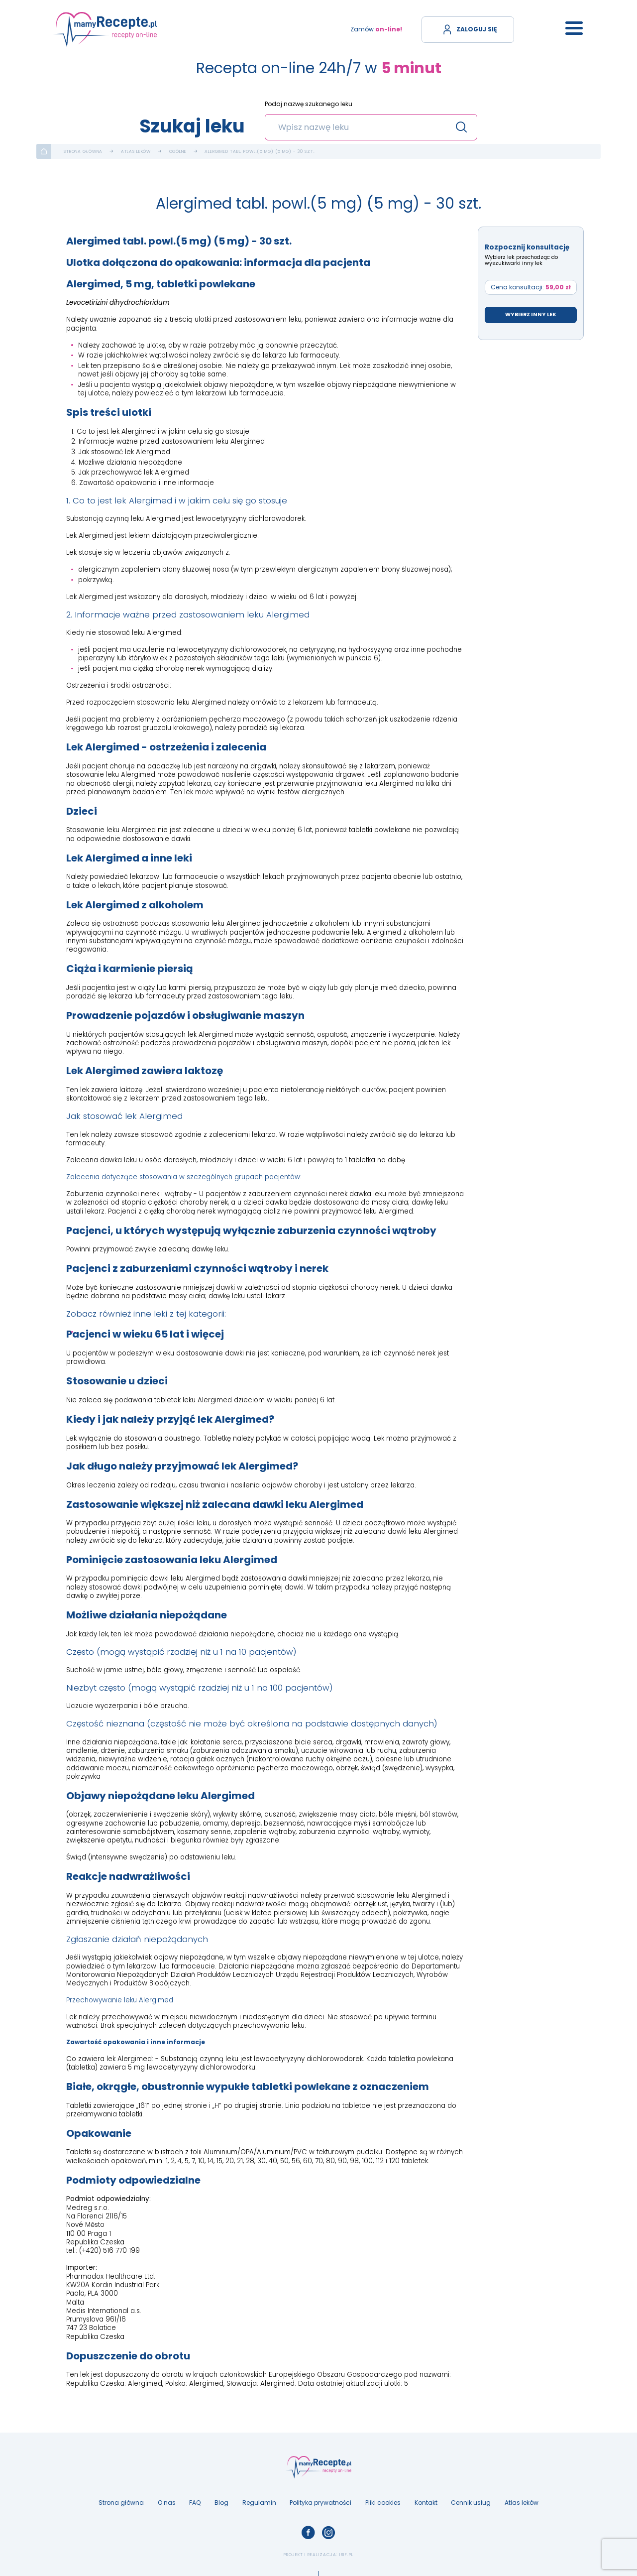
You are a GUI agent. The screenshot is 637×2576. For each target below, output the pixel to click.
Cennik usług (471, 2502)
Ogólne (178, 151)
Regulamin (259, 2502)
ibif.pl (346, 2555)
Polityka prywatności (320, 2502)
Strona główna (83, 151)
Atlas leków (136, 151)
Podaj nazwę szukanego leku (308, 104)
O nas (167, 2502)
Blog (221, 2502)
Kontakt (426, 2502)
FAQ (195, 2502)
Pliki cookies (383, 2502)
